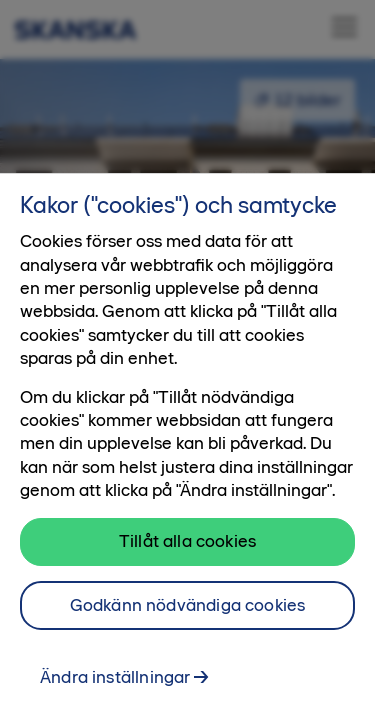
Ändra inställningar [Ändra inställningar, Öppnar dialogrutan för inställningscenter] (115, 688)
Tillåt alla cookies (187, 552)
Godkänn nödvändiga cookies (188, 616)
